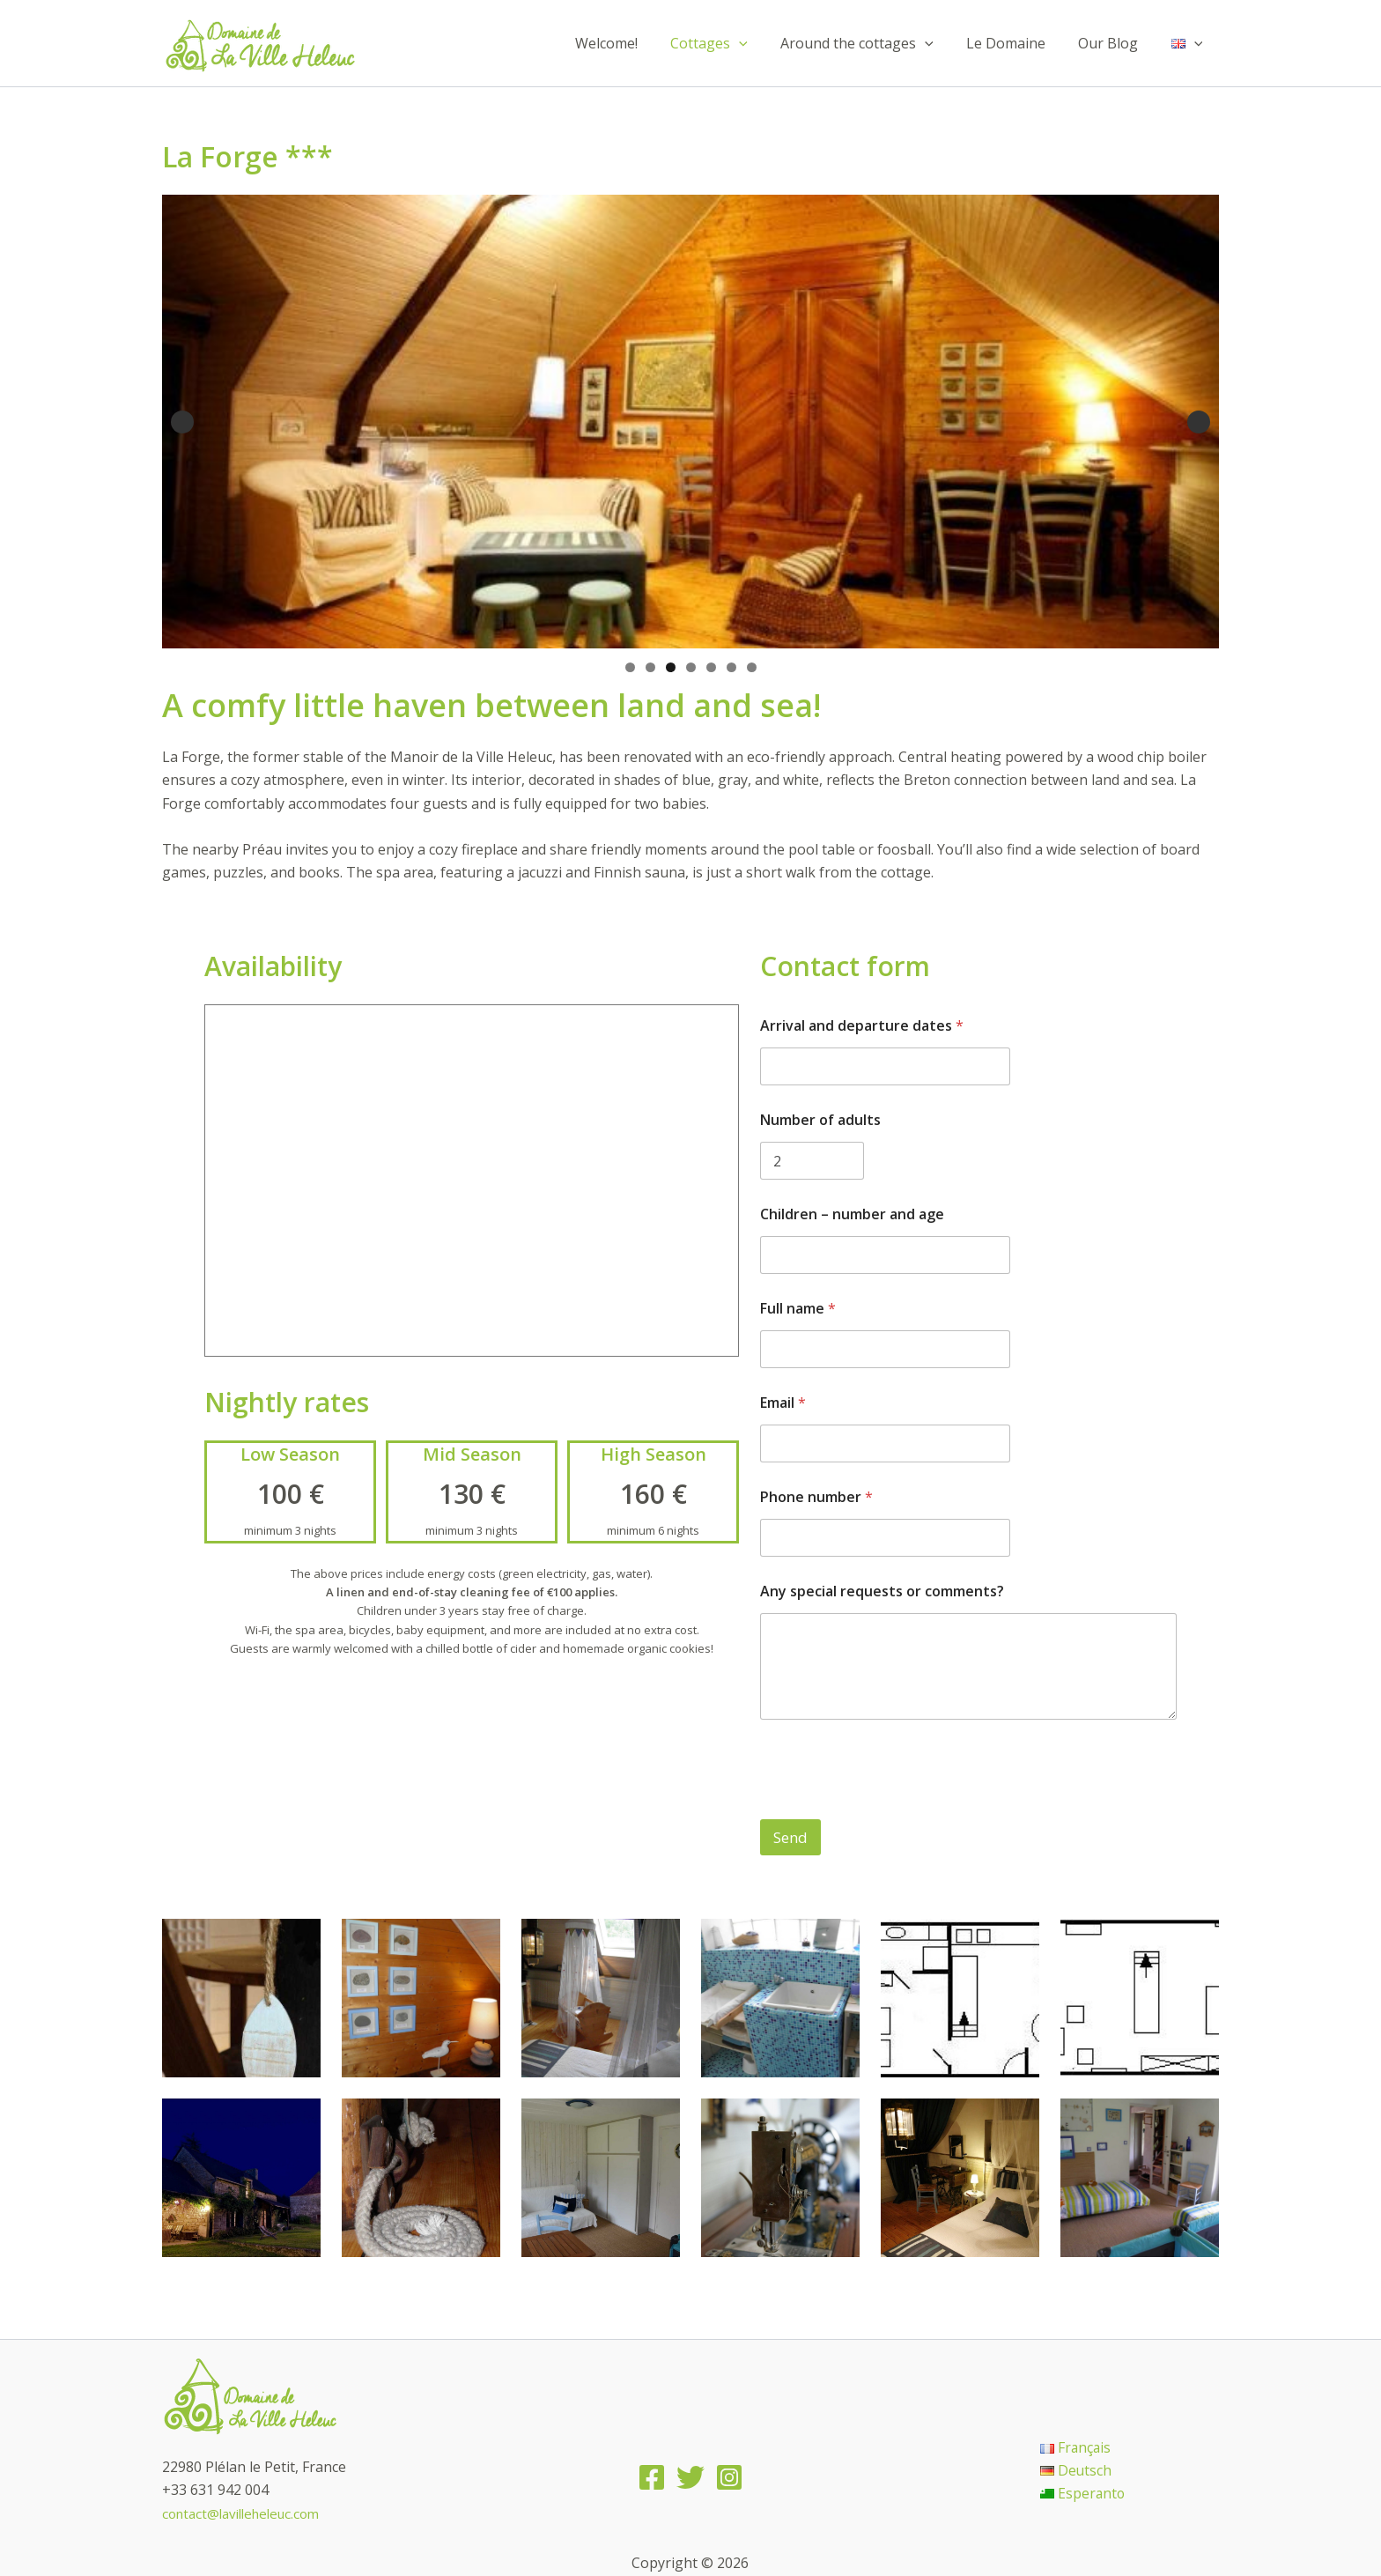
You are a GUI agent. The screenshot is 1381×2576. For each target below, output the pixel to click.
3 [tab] (671, 667)
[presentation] (894, 1808)
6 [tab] (731, 667)
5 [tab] (711, 667)
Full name (798, 1308)
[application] (760, 43)
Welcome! (632, 43)
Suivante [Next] (1198, 422)
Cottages (730, 43)
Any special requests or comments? (882, 1591)
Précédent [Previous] (182, 422)
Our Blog (1115, 43)
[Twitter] (690, 2478)
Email (783, 1403)
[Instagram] (729, 2478)
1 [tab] (630, 667)
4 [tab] (691, 667)
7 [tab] (752, 667)
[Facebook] (652, 2478)
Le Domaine (1017, 43)
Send (790, 1837)
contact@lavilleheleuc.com (247, 2513)
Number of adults (820, 1120)
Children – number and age (852, 1214)
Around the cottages (873, 43)
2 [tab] (650, 667)
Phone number (816, 1497)
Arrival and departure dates (862, 1026)
